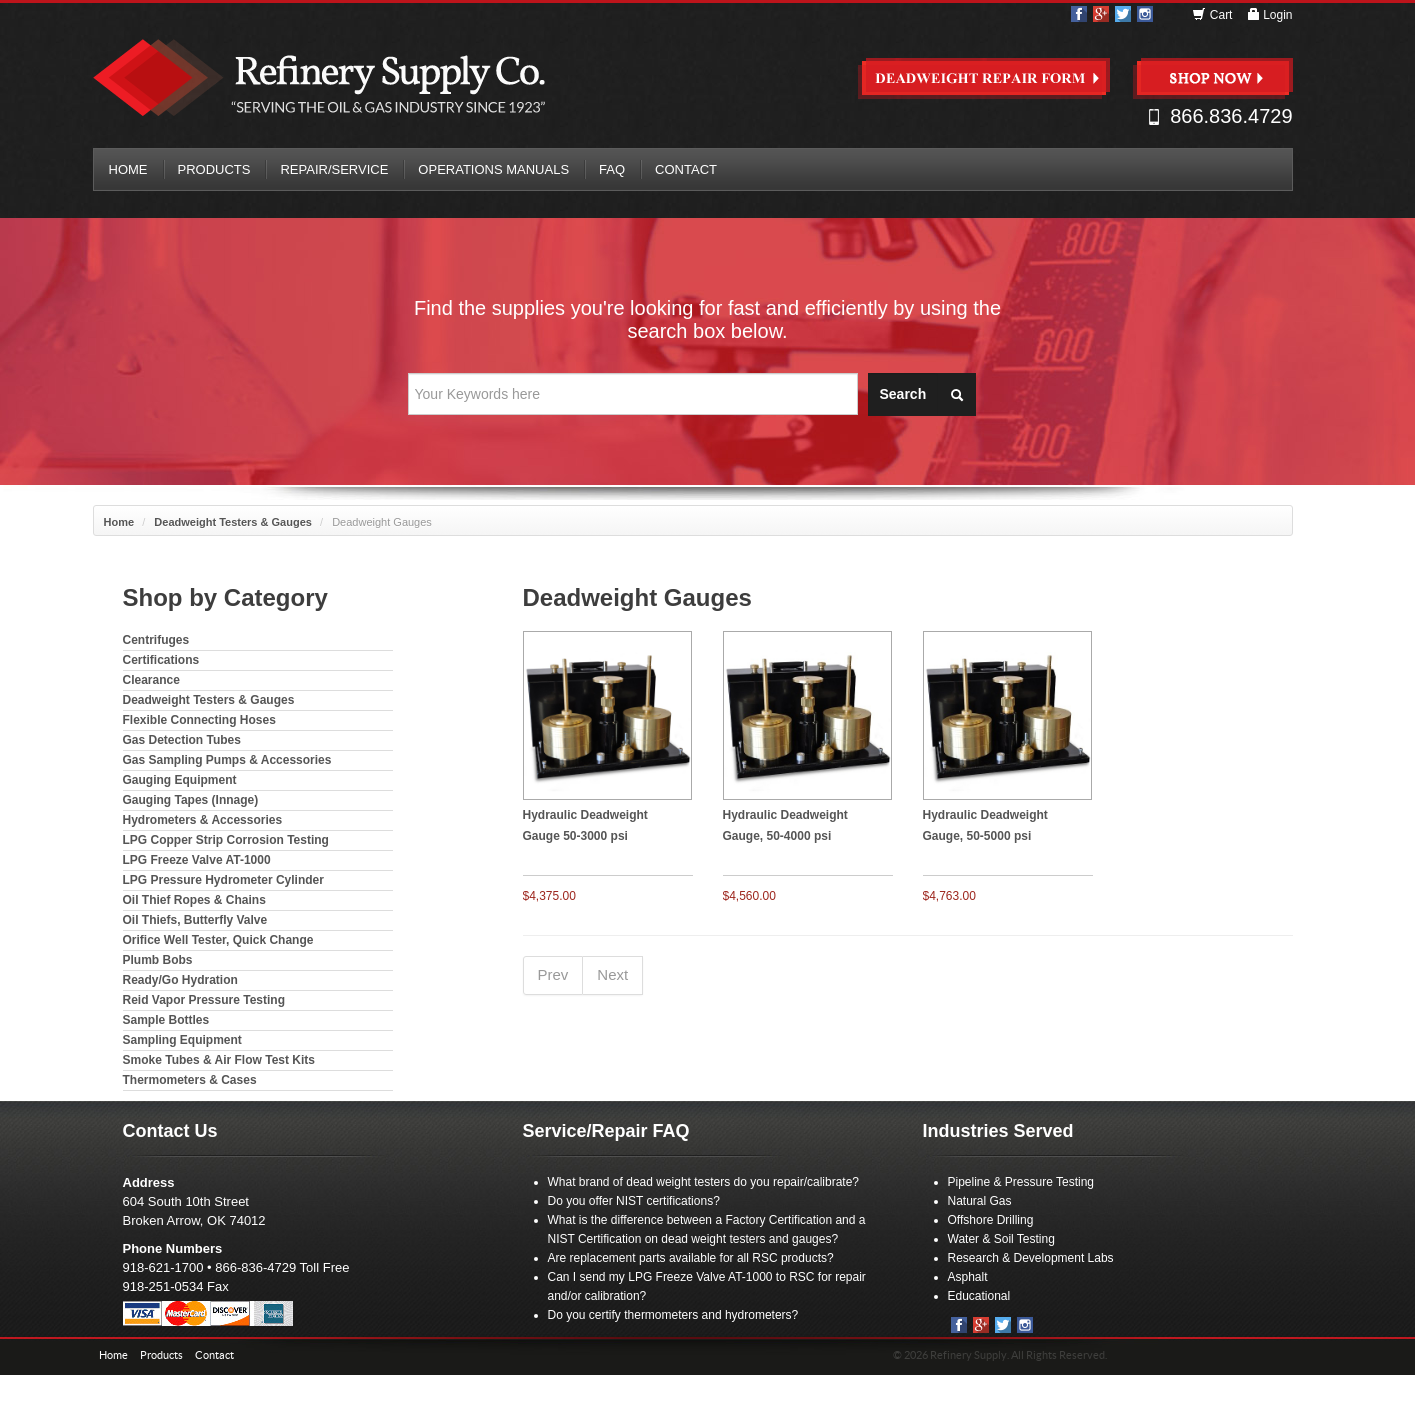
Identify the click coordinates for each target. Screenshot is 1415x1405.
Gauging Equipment (180, 780)
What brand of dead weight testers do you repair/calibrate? (704, 1182)
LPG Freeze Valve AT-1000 (197, 860)
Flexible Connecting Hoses (199, 720)
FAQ (612, 169)
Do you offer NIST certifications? (634, 1201)
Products (214, 169)
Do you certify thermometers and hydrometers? (673, 1315)
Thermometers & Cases (190, 1080)
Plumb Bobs (158, 960)
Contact (686, 169)
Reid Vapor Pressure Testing (204, 1000)
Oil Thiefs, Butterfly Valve (195, 920)
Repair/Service (334, 169)
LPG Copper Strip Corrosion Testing (226, 840)
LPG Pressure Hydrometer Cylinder (223, 880)
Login (1269, 15)
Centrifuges (156, 640)
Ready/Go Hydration (180, 980)
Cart (1213, 15)
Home (128, 169)
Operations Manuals (493, 169)
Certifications (161, 660)
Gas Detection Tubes (182, 740)
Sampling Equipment (182, 1040)
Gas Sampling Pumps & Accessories (227, 760)
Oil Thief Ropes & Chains (194, 900)
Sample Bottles (166, 1020)
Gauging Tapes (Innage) (191, 800)
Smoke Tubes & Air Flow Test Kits (219, 1060)
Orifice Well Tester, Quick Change (218, 940)
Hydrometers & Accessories (203, 820)
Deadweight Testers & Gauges (233, 522)
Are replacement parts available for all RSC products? (691, 1258)
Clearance (151, 680)
